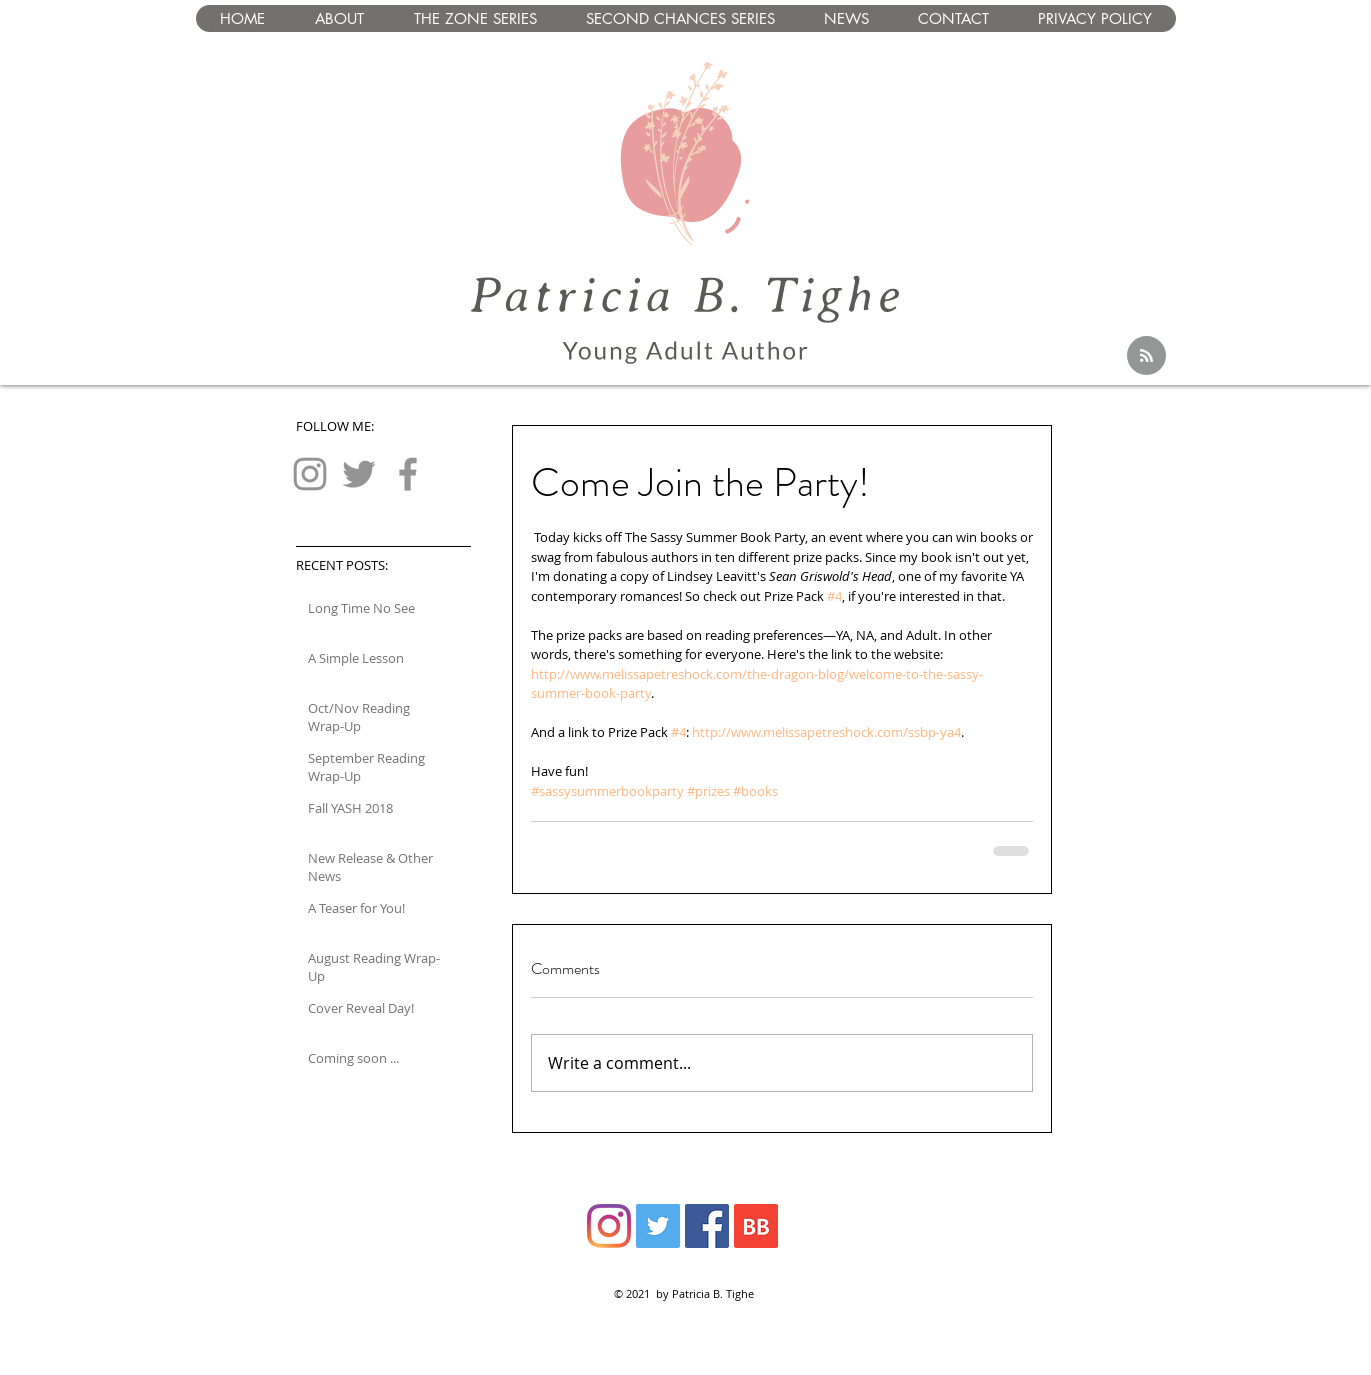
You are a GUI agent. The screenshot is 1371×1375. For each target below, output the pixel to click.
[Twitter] (359, 474)
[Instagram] (310, 474)
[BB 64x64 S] (756, 1226)
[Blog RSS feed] (1146, 356)
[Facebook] (408, 474)
